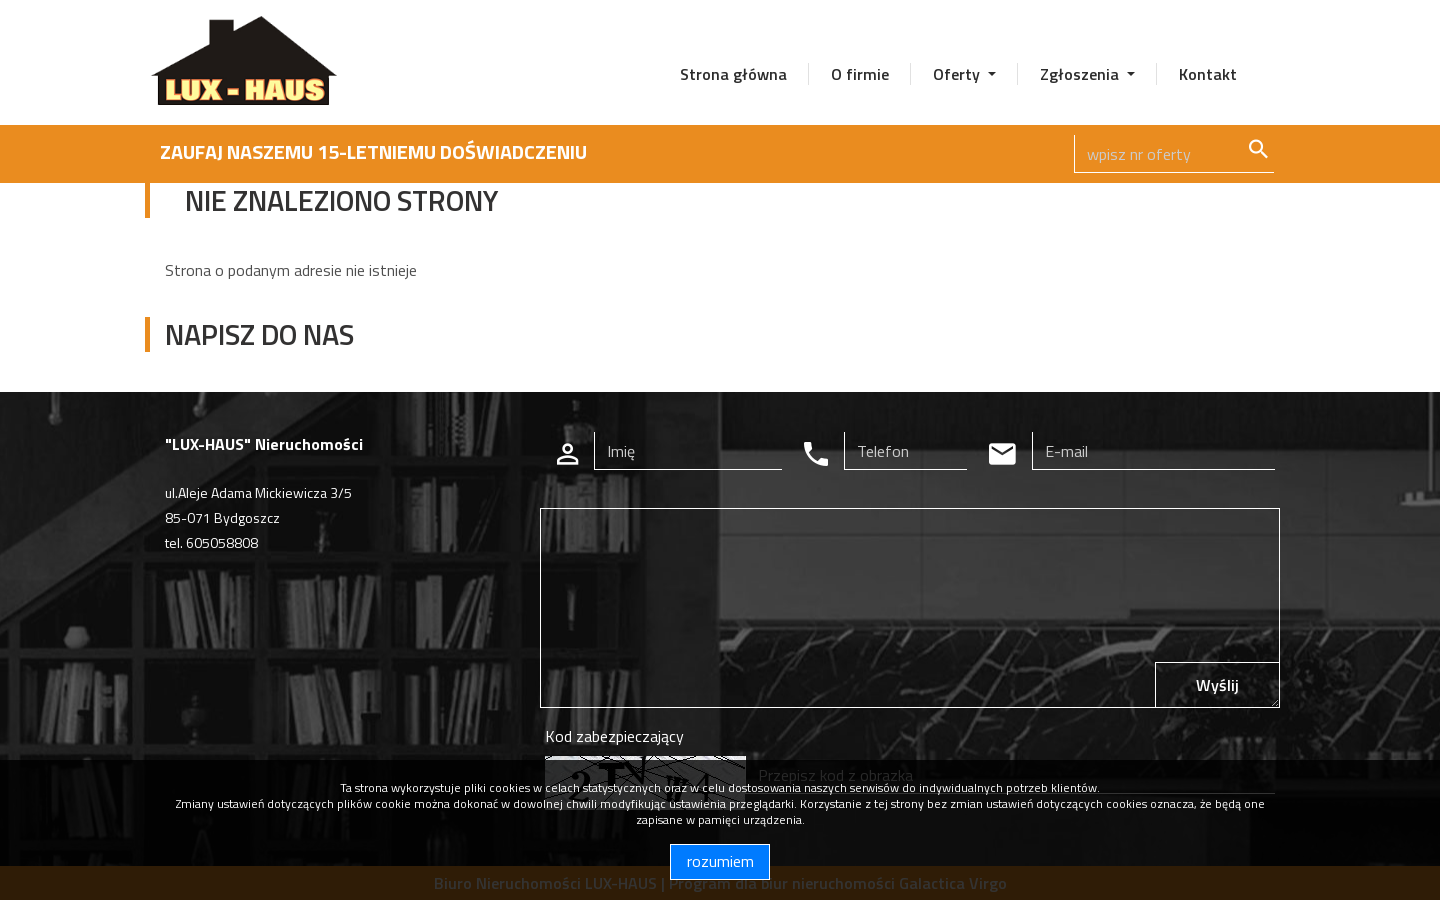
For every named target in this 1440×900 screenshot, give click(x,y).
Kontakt (1208, 74)
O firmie (860, 74)
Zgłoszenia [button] (1081, 74)
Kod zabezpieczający (614, 736)
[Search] (1174, 154)
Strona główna (733, 74)
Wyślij (1217, 685)
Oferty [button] (958, 74)
